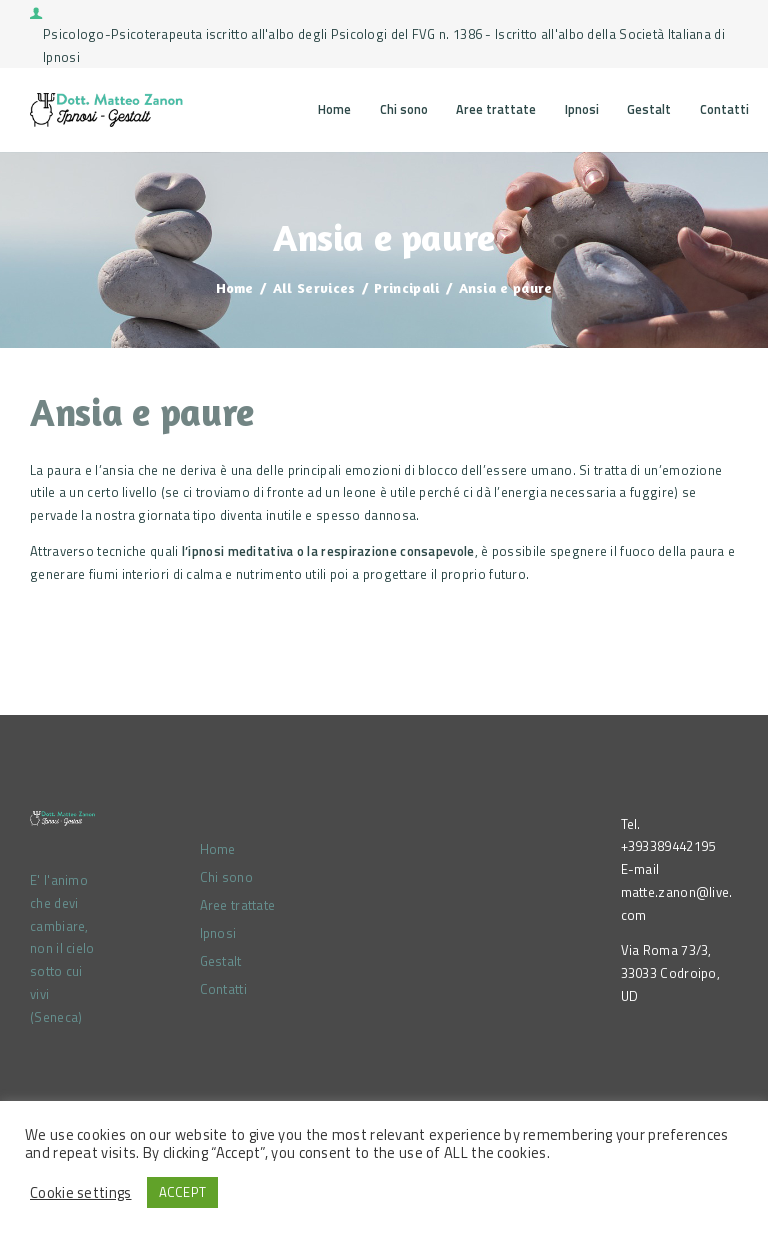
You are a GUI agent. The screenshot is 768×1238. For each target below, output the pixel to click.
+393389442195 (668, 846)
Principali (406, 287)
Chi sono (226, 877)
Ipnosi (218, 933)
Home (235, 287)
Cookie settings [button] (81, 1193)
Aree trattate (238, 905)
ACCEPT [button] (183, 1192)
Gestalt (221, 961)
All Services (314, 287)
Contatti (223, 989)
